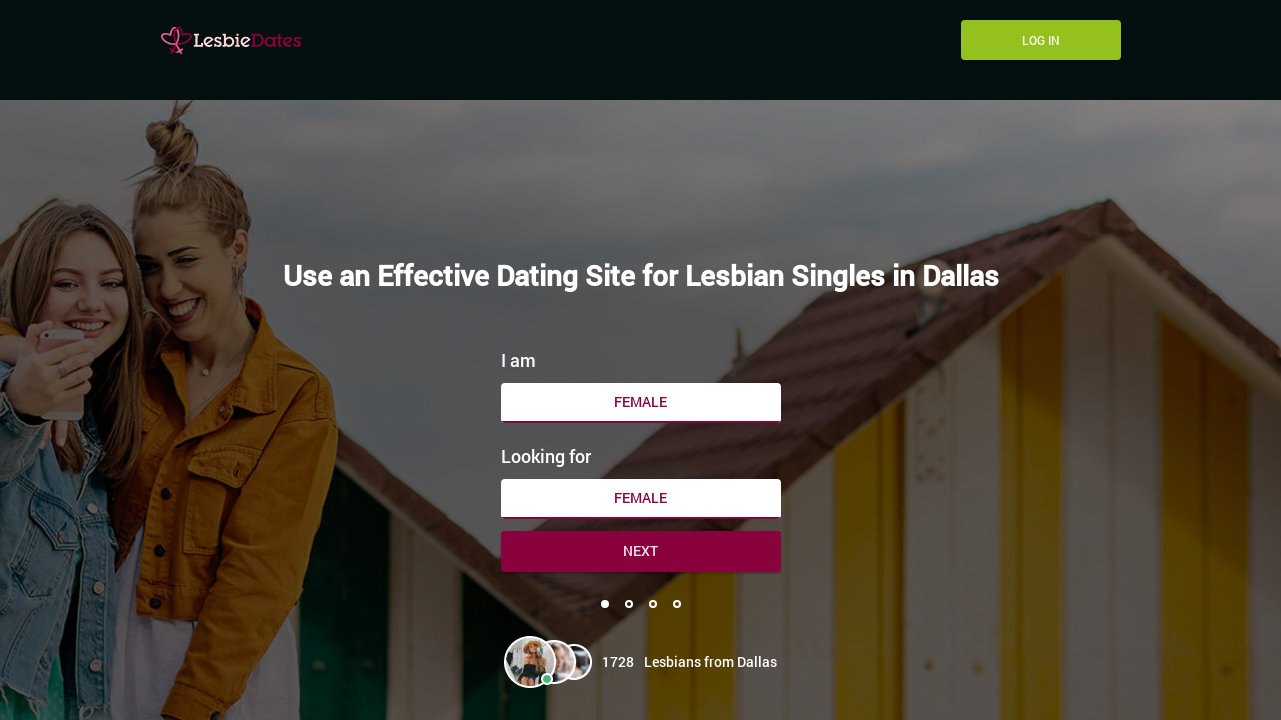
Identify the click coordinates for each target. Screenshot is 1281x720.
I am (518, 360)
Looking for (546, 456)
